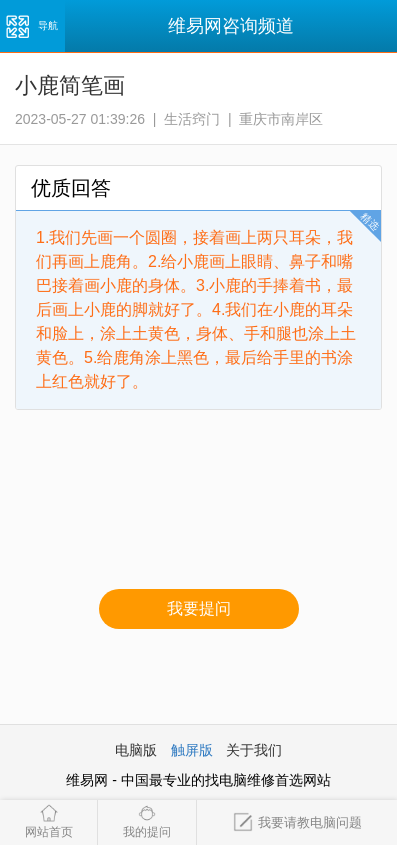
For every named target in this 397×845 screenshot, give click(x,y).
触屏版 (192, 750)
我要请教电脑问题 (297, 822)
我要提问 (199, 608)
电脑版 (136, 750)
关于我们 (254, 750)
